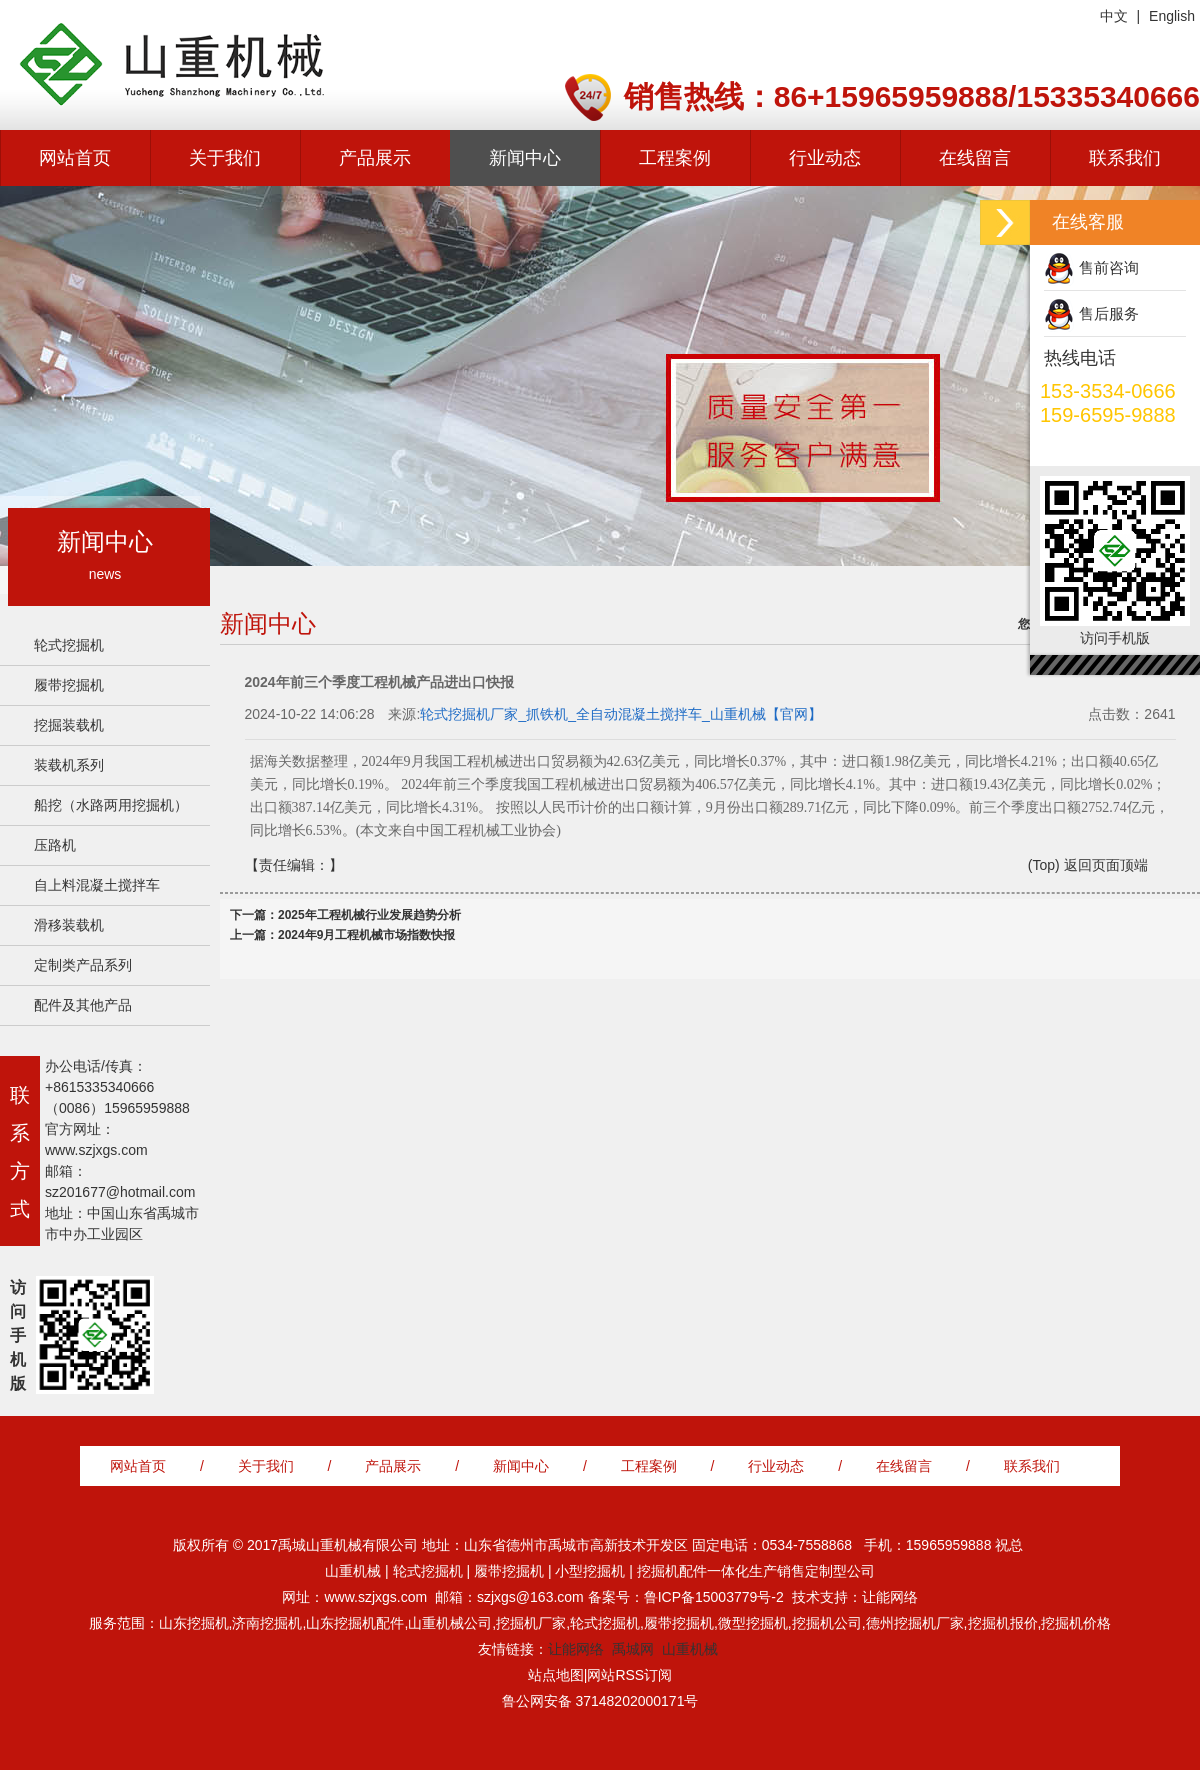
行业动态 (825, 158)
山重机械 (690, 1649)
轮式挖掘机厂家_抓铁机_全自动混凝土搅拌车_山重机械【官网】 (620, 714)
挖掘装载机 (69, 725)
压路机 (55, 845)
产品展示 (375, 158)
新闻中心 (525, 158)
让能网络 (576, 1649)
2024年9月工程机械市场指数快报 (366, 935)
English (1172, 16)
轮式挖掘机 (69, 645)
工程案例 (675, 158)
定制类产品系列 (83, 965)
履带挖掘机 (69, 685)
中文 (1114, 16)
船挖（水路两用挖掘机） (111, 805)
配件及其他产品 (83, 1005)
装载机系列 (69, 765)
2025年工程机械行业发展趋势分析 (369, 915)
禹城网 (633, 1649)
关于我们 (225, 158)
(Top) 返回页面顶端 (1088, 865)
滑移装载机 (69, 925)
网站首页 (75, 158)
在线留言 (975, 158)
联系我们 (1125, 158)
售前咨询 (1109, 267)
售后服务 (1109, 313)
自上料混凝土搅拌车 (97, 885)
